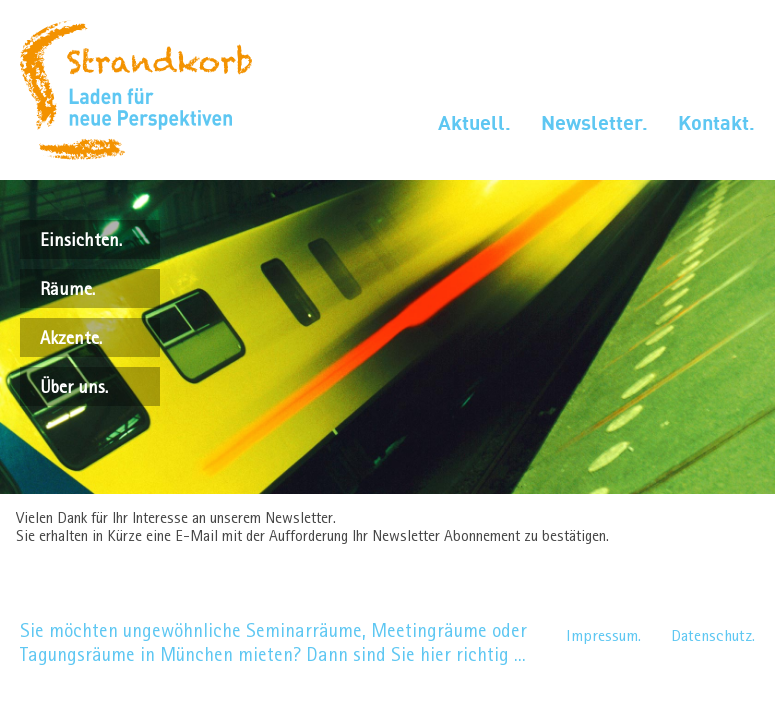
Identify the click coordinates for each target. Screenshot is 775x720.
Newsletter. (594, 122)
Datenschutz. (713, 635)
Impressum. (603, 635)
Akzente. (71, 337)
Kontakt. (716, 122)
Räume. (67, 288)
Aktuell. (474, 122)
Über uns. (74, 386)
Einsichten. (81, 239)
